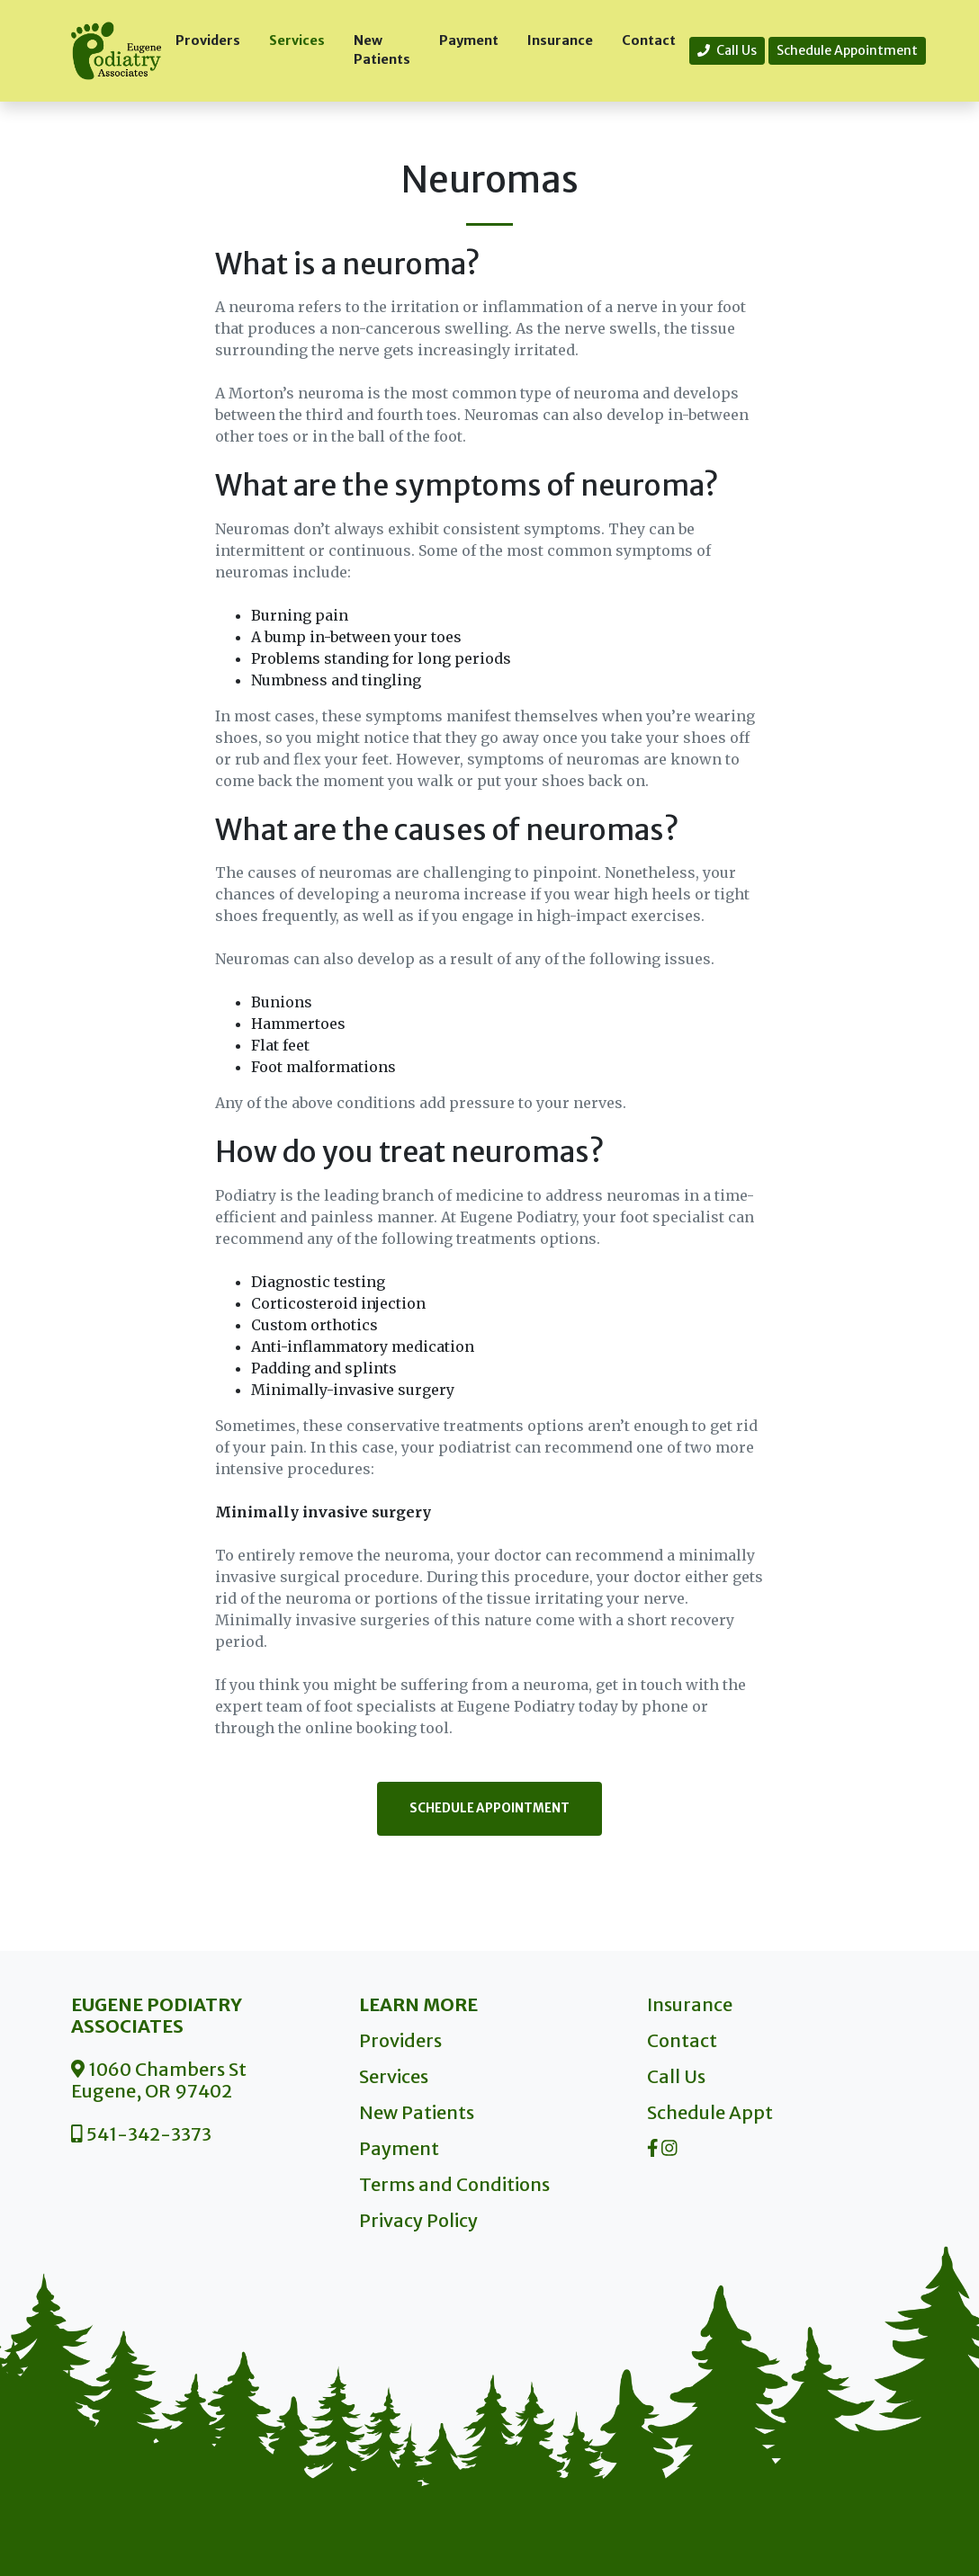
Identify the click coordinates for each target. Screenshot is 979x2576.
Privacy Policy (418, 2220)
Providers (207, 40)
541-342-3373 (141, 2134)
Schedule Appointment (847, 50)
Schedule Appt (710, 2112)
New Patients (382, 50)
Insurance (560, 40)
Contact (649, 40)
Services (297, 40)
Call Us (727, 50)
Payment (468, 40)
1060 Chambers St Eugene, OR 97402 (159, 2080)
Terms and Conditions (454, 2184)
